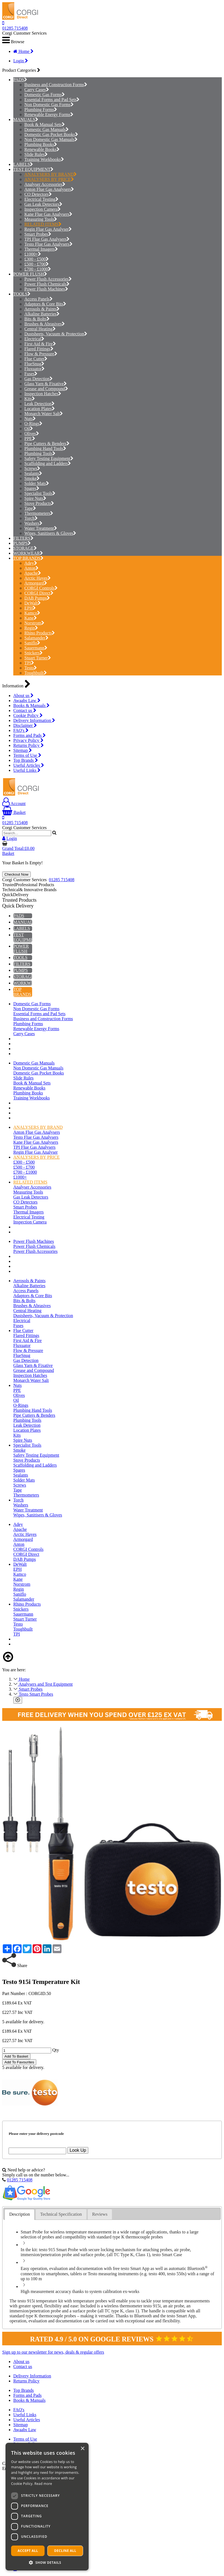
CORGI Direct (38, 593)
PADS (18, 79)
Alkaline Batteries (42, 314)
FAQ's (21, 730)
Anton (31, 568)
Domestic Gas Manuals (46, 129)
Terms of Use (27, 755)
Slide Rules (36, 154)
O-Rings (33, 423)
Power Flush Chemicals (46, 284)
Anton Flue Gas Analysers (49, 189)
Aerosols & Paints (42, 309)
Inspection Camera (42, 209)
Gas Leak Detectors (43, 204)
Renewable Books (42, 149)
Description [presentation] (19, 2214)
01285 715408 (15, 28)
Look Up (77, 2150)
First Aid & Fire (40, 343)
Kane (30, 618)
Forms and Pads (29, 735)
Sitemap (22, 750)
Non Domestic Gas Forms (49, 104)
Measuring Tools (40, 219)
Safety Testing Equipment (48, 458)
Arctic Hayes (37, 578)
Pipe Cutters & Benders (46, 443)
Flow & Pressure (40, 353)
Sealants (33, 473)
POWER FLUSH (28, 274)
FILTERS (21, 538)
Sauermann (35, 648)
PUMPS (20, 543)
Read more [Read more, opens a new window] (43, 2483)
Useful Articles (28, 765)
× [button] (82, 2449)
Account (13, 803)
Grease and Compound (46, 388)
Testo (30, 667)
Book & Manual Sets (44, 124)
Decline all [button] (65, 2550)
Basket (14, 812)
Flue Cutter (35, 358)
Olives (31, 433)
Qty (55, 2050)
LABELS (21, 164)
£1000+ (32, 254)
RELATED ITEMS (42, 224)
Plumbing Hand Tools (45, 448)
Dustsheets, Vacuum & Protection (55, 333)
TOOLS (20, 294)
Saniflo (32, 643)
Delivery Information (34, 720)
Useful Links (26, 770)
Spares (31, 488)
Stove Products (39, 503)
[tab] (19, 2214)
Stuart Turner (37, 657)
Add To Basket (16, 2056)
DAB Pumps (37, 598)
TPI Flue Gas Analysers (46, 239)
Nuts (30, 418)
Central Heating (40, 329)
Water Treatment (40, 528)
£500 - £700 (36, 264)
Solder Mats (36, 483)
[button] (47, 2562)
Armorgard (35, 583)
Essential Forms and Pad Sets (51, 99)
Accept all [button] (28, 2550)
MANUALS (24, 119)
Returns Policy (28, 745)
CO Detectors (38, 194)
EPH (30, 608)
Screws (32, 468)
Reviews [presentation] (99, 2214)
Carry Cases (36, 89)
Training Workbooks (44, 159)
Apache (32, 573)
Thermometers (38, 513)
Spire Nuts (35, 498)
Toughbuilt (35, 672)
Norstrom (34, 623)
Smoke (32, 478)
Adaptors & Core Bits (45, 304)
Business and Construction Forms (55, 84)
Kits (29, 398)
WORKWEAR (26, 553)
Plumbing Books (40, 144)
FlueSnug (34, 363)
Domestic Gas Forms (44, 94)
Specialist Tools (39, 493)
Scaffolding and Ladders (47, 463)
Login (20, 60)
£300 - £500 (36, 259)
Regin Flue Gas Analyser (48, 229)
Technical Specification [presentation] (61, 2214)
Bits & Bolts (37, 319)
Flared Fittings (38, 348)
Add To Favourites (19, 2062)
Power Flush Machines (46, 289)
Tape (30, 508)
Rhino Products (39, 633)
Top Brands (25, 760)
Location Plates (39, 408)
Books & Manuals (31, 705)
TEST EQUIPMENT (31, 169)
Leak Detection (39, 403)
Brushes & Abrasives (44, 324)
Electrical (34, 338)
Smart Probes (37, 234)
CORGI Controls (41, 588)
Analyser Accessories (44, 184)
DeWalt (32, 603)
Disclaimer (25, 725)
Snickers (33, 653)
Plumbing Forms (40, 109)
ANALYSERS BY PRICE (49, 179)
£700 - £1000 (37, 269)
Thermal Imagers (41, 249)
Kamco (32, 613)
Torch (31, 518)
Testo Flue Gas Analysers (48, 244)
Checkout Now (16, 874)
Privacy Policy (28, 740)
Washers (33, 523)
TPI (29, 662)
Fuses (30, 373)
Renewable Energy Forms (48, 114)
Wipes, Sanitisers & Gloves (50, 533)
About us (23, 695)
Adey (30, 563)
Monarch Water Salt (43, 413)
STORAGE (23, 548)
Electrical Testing (41, 199)
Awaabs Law (26, 700)
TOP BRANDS (26, 558)
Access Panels (38, 299)
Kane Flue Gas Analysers (48, 214)
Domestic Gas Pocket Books (51, 134)
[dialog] (47, 2506)
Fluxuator (34, 368)
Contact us (24, 710)
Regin (31, 628)
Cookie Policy (28, 715)
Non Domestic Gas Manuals (51, 139)
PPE (29, 438)
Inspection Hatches (42, 393)
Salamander (36, 638)
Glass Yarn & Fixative (45, 383)
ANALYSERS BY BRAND (50, 174)
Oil (28, 428)
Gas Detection (38, 378)
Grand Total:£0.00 (18, 848)
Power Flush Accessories (48, 279)
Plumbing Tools (39, 453)
